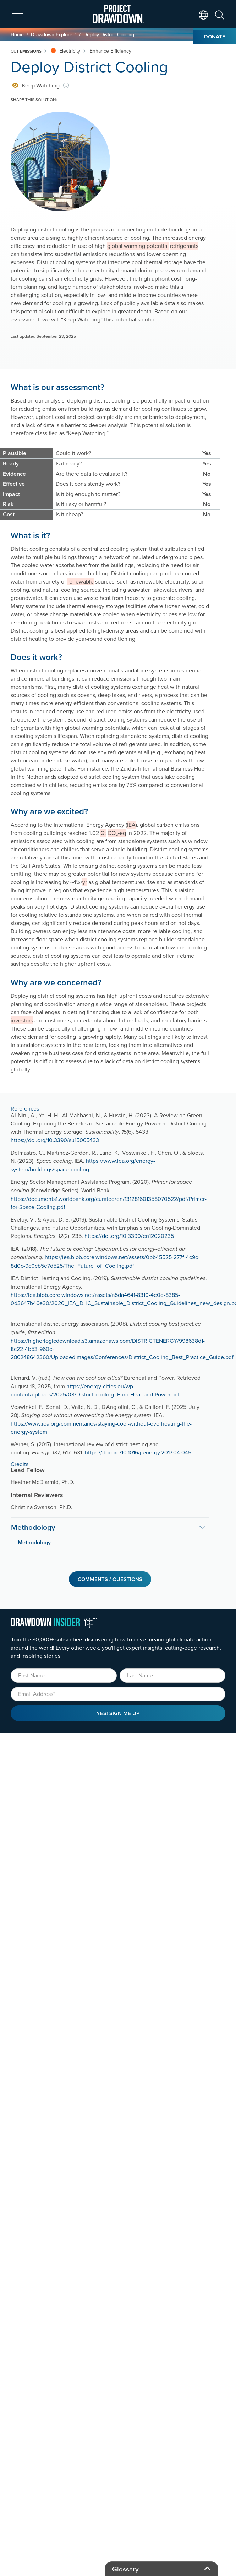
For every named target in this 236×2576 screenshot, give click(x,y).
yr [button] (84, 882)
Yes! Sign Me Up (118, 1713)
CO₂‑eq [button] (117, 833)
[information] (66, 86)
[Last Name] (173, 1675)
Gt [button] (103, 833)
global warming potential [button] (138, 246)
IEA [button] (131, 825)
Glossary (125, 2569)
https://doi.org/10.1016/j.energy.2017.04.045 (138, 1452)
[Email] (118, 1694)
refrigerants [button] (184, 246)
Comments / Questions (110, 1579)
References (25, 1108)
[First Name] (64, 1675)
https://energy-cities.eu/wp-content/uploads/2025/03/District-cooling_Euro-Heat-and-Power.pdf (95, 1390)
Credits (19, 1464)
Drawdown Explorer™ (53, 34)
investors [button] (22, 1020)
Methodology (33, 1527)
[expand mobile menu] (18, 13)
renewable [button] (80, 581)
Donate (214, 36)
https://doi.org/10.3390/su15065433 (55, 1140)
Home (17, 34)
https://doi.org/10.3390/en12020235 (129, 1236)
